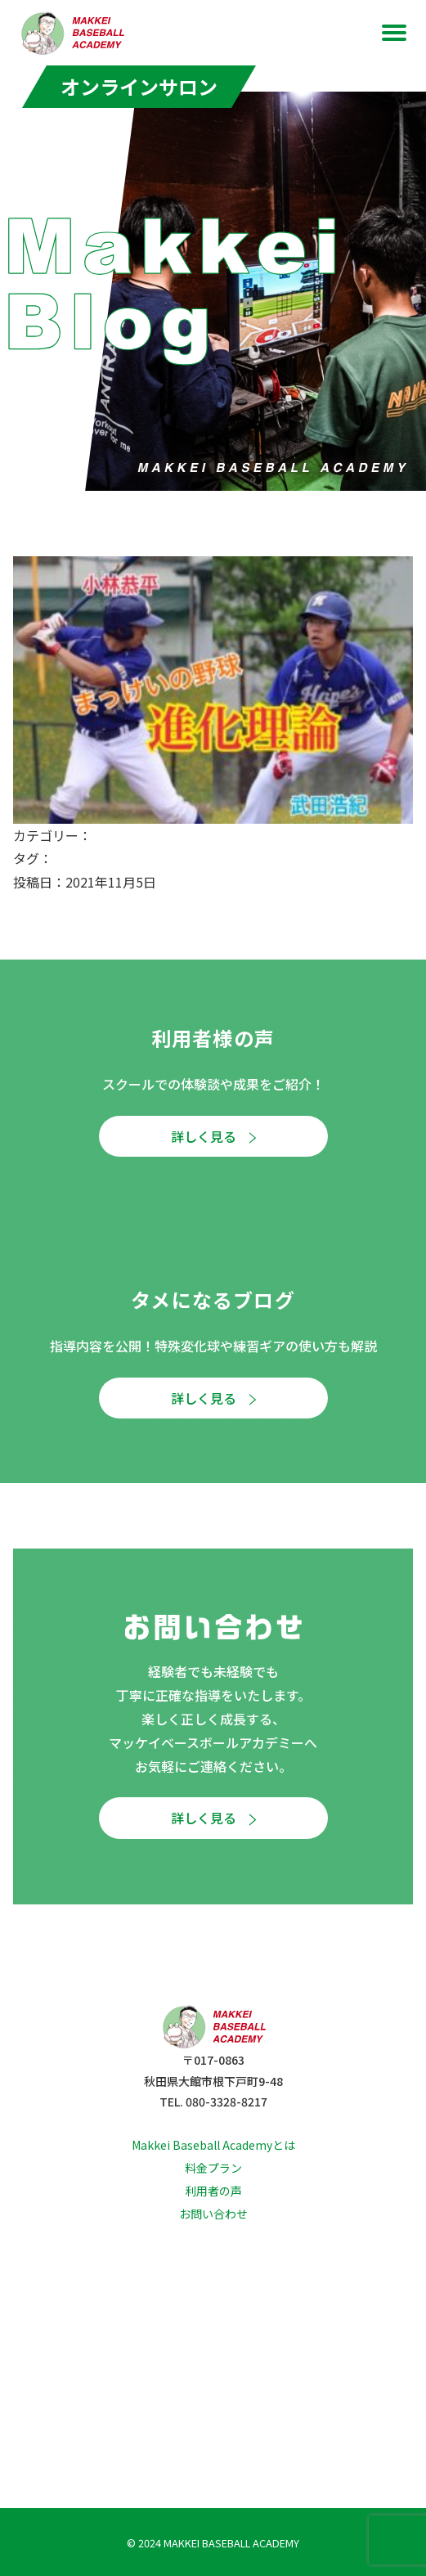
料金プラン (213, 2168)
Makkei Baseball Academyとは (213, 2145)
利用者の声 (213, 2191)
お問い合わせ (213, 2213)
